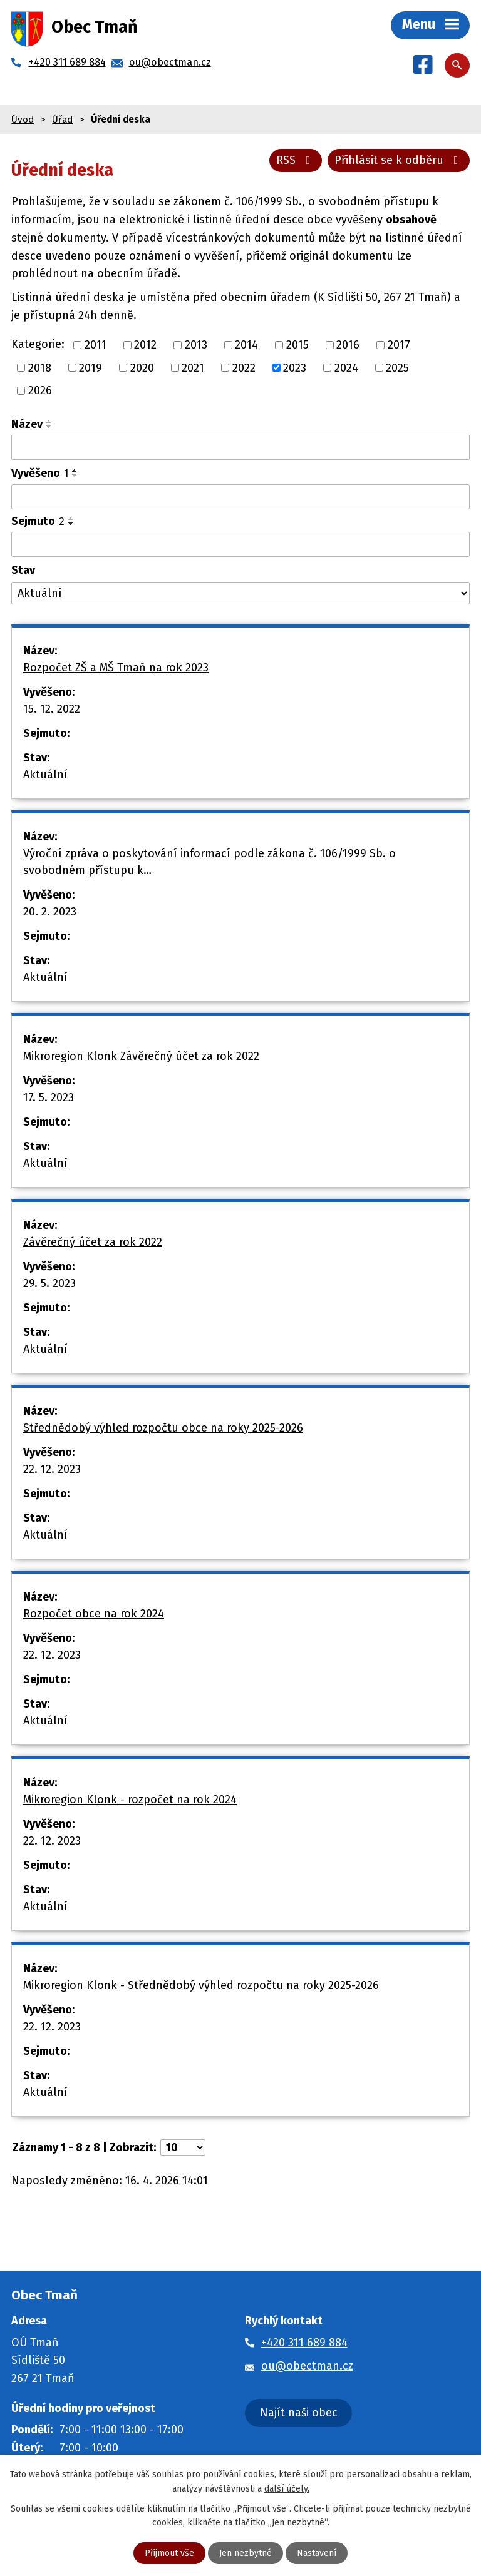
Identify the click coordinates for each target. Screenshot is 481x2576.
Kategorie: (38, 344)
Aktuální (45, 774)
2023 (294, 367)
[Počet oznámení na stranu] (182, 2147)
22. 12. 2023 (52, 1469)
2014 (246, 345)
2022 (244, 367)
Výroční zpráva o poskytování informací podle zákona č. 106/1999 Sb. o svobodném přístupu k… (209, 862)
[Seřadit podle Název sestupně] (49, 426)
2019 (90, 367)
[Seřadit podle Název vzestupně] (49, 421)
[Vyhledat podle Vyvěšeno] (240, 496)
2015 (297, 345)
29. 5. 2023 (49, 1283)
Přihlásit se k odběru (398, 160)
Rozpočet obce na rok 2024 (93, 1614)
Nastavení (316, 2553)
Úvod (22, 119)
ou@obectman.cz (307, 2366)
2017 (399, 345)
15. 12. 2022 (51, 709)
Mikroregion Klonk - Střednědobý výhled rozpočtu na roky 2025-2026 (201, 1985)
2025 (397, 367)
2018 (39, 367)
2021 (193, 367)
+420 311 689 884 (304, 2342)
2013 (196, 345)
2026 (40, 390)
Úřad (62, 119)
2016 (347, 345)
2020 (142, 367)
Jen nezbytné (245, 2553)
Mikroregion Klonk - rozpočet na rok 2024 (130, 1799)
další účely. (286, 2488)
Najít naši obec (299, 2413)
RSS (296, 160)
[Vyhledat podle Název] (240, 447)
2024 (346, 367)
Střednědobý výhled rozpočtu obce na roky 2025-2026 (163, 1428)
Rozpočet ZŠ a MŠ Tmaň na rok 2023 (116, 668)
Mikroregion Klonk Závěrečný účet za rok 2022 (141, 1056)
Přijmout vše (169, 2553)
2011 (95, 345)
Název (27, 424)
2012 (145, 345)
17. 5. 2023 (48, 1097)
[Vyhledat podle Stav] (240, 593)
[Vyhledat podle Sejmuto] (240, 544)
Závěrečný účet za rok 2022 (92, 1242)
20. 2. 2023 (49, 912)
